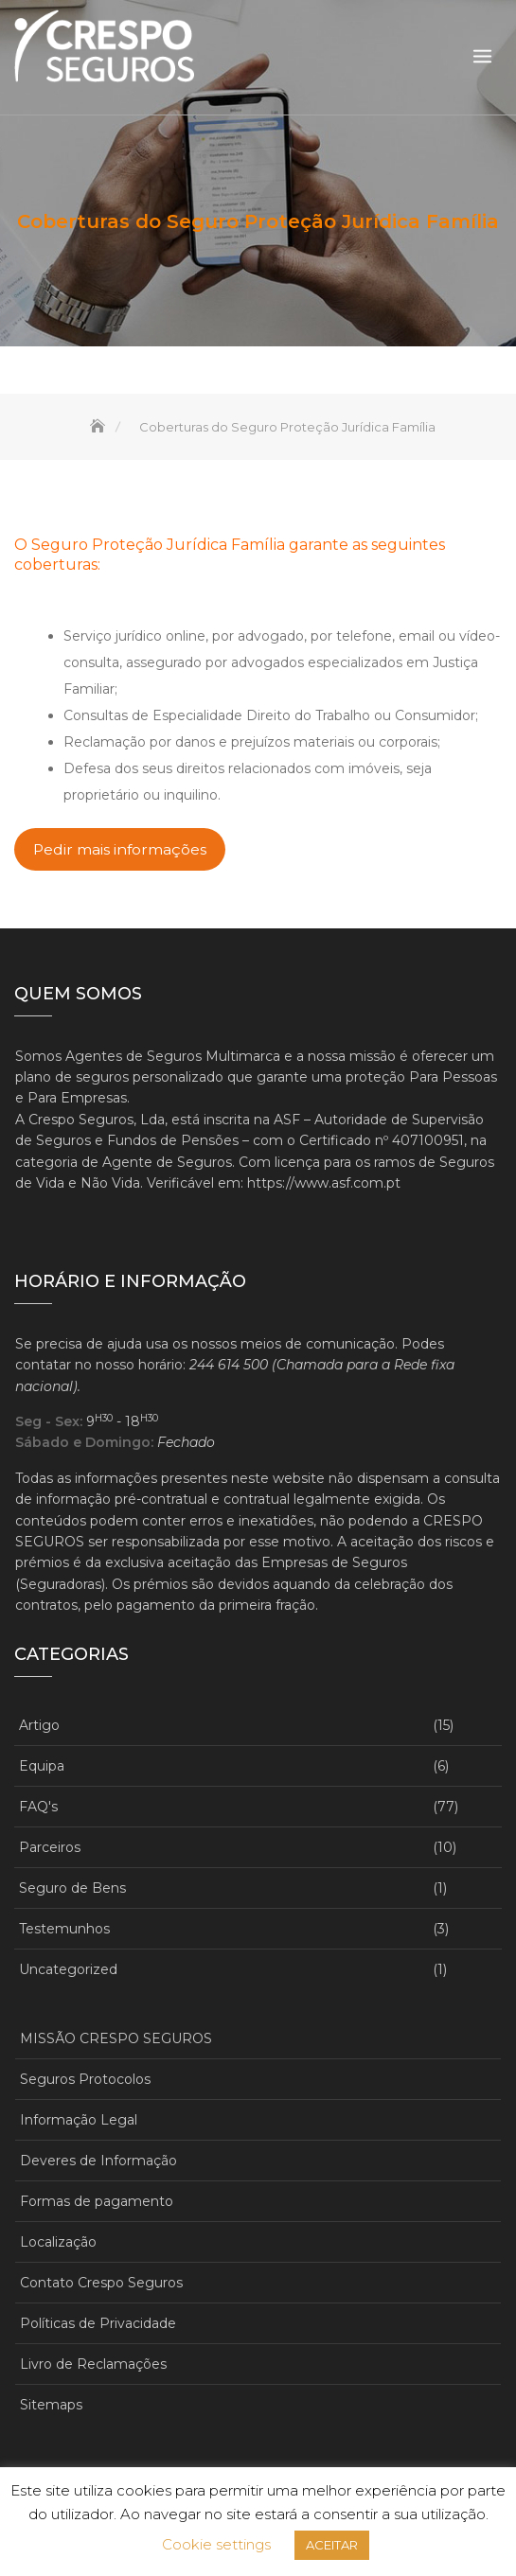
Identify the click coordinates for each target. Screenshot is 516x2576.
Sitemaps (51, 2404)
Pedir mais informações (119, 849)
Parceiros (49, 1847)
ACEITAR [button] (332, 2544)
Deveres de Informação (98, 2160)
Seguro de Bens (72, 1888)
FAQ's (38, 1806)
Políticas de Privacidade (98, 2323)
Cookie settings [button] (216, 2544)
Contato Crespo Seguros (101, 2282)
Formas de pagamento (96, 2201)
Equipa (41, 1765)
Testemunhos (64, 1928)
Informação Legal (78, 2119)
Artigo (39, 1725)
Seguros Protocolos (85, 2079)
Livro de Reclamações (93, 2364)
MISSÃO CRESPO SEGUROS (116, 2038)
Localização (58, 2241)
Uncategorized (68, 1969)
